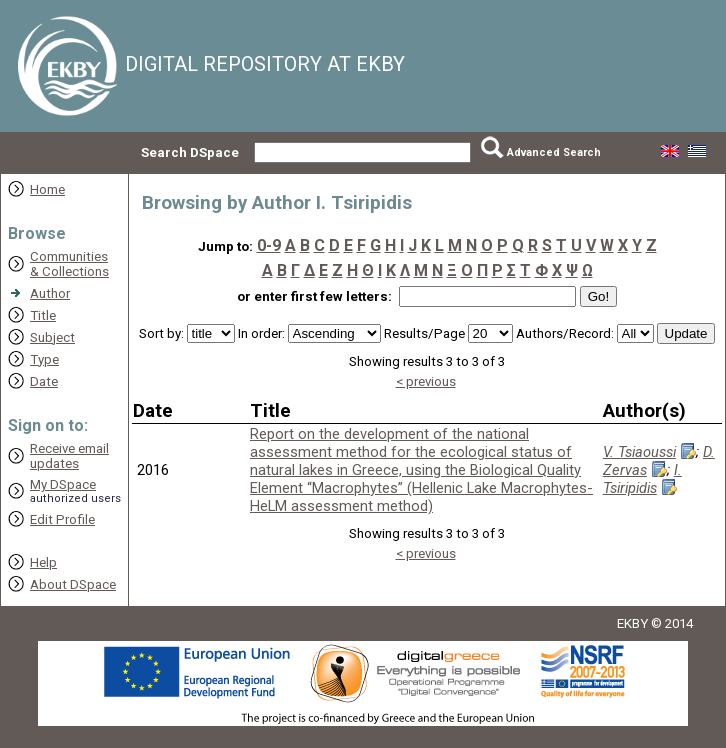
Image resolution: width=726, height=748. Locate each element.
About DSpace (73, 584)
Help (43, 562)
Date (44, 381)
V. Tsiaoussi (639, 452)
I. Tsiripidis (642, 479)
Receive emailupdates (69, 456)
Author (50, 293)
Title (43, 315)
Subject (52, 337)
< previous (426, 381)
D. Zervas (659, 461)
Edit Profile (62, 519)
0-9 (269, 245)
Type (44, 359)
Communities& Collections (69, 264)
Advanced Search (554, 152)
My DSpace (63, 484)
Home (47, 189)
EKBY (632, 623)
